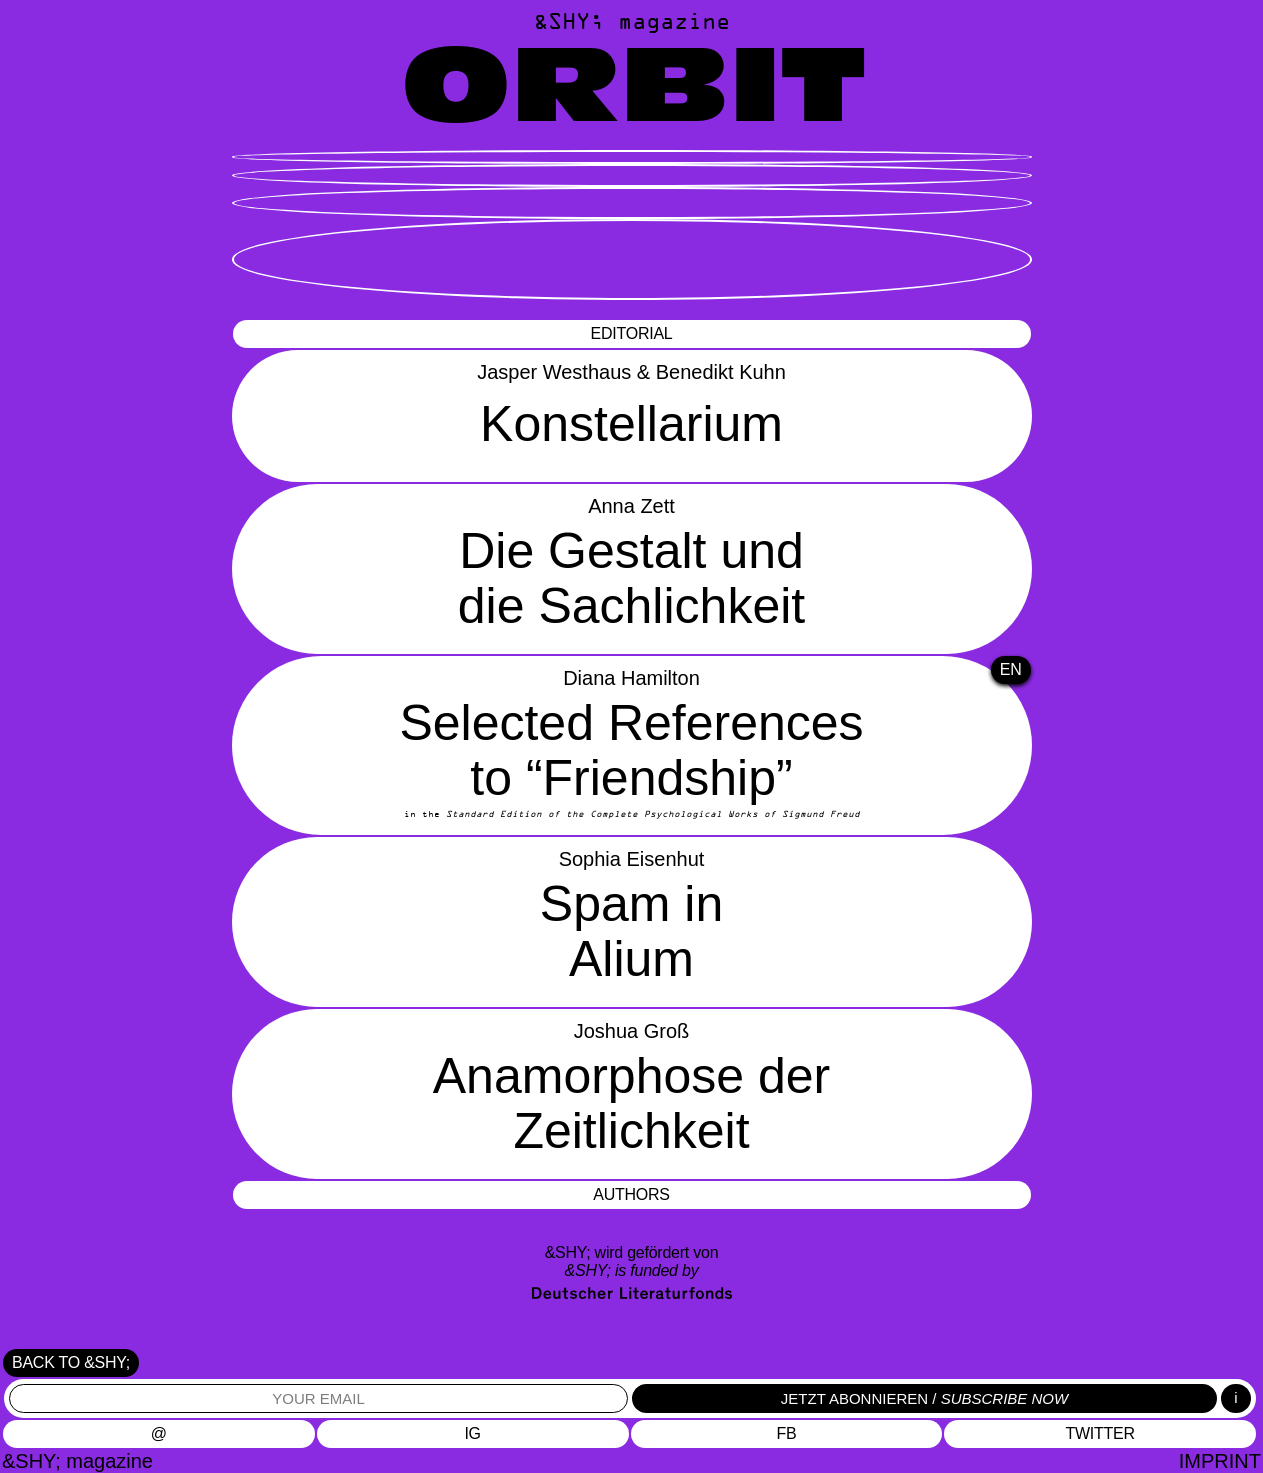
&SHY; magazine (632, 23)
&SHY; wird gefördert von (632, 1261)
